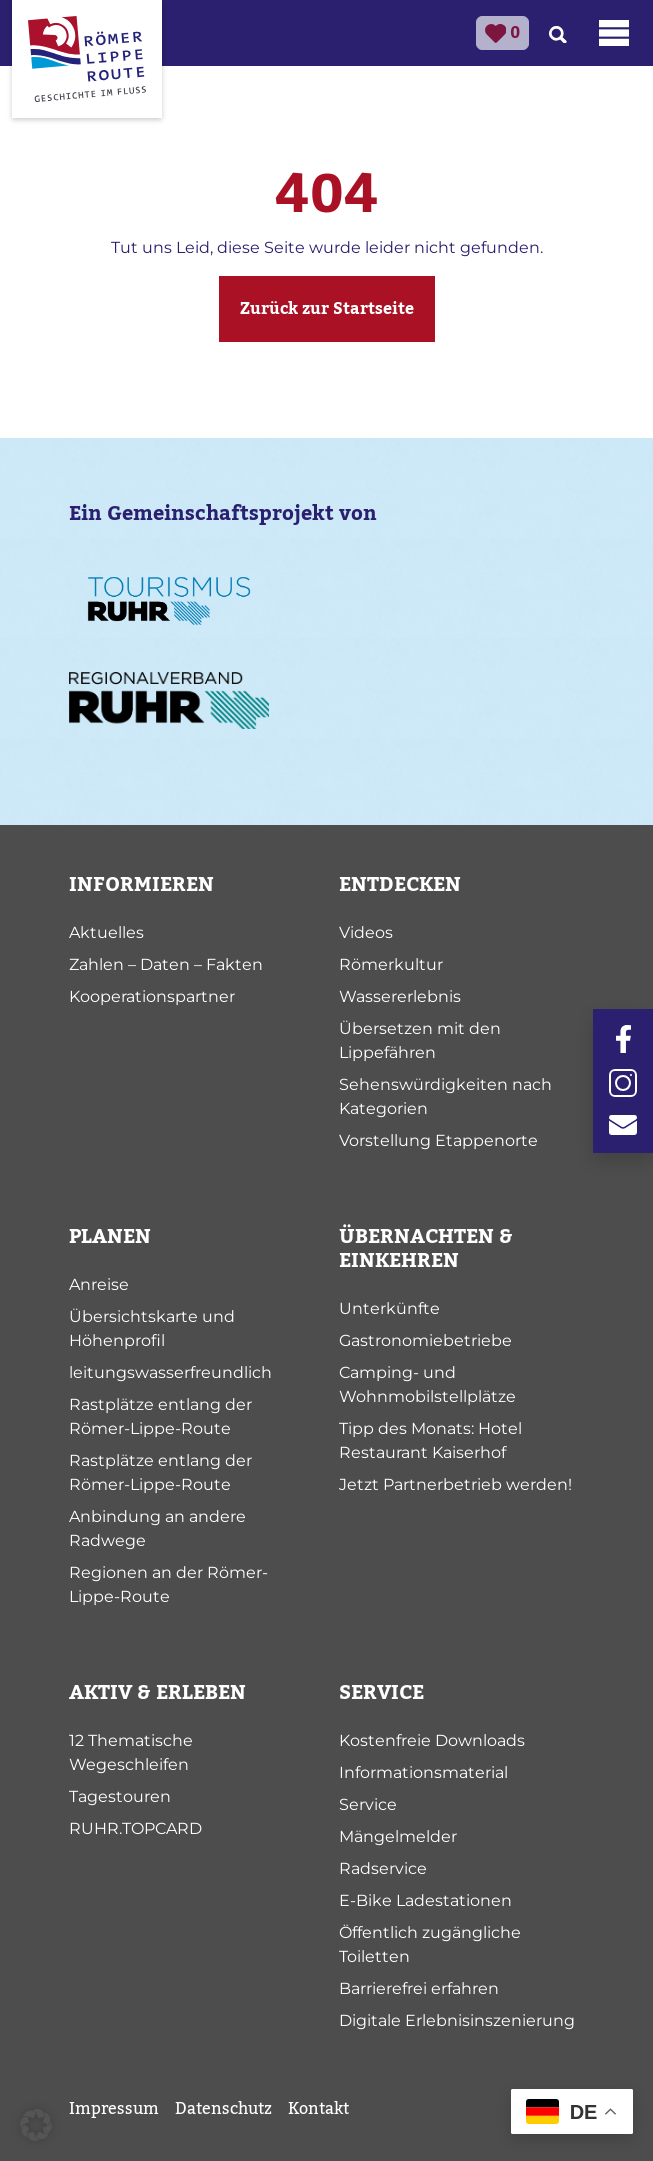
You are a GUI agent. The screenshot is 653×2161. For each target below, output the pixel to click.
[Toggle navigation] (614, 33)
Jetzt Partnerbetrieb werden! (455, 1484)
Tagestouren (120, 1796)
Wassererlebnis (400, 996)
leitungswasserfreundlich (170, 1372)
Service (368, 1804)
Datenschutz (223, 2109)
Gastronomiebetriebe (425, 1340)
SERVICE (381, 1693)
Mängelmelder (398, 1836)
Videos (366, 932)
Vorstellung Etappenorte (438, 1140)
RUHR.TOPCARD (135, 1828)
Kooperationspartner (152, 996)
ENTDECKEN (400, 885)
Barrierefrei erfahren (419, 1988)
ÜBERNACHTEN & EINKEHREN (426, 1249)
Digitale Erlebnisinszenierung (457, 2020)
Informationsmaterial (423, 1772)
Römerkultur (391, 964)
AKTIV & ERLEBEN (157, 1693)
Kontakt (318, 2109)
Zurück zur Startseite (327, 309)
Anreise (99, 1284)
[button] (36, 2125)
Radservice (383, 1868)
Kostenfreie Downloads (432, 1740)
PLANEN (110, 1237)
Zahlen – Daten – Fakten (166, 964)
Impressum (114, 2109)
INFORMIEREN (141, 885)
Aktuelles (106, 932)
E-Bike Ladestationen (425, 1900)
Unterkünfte (389, 1308)
